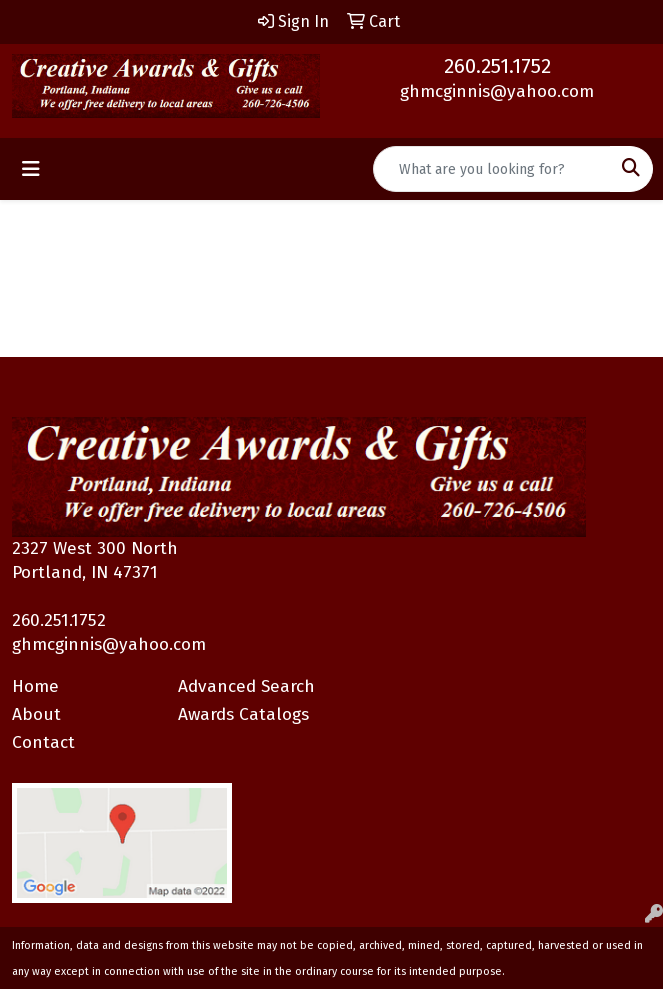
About (36, 714)
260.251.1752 (497, 66)
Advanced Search (246, 686)
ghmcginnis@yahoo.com (497, 91)
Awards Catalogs (243, 714)
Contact (43, 742)
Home (35, 686)
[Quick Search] (492, 169)
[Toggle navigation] (31, 169)
